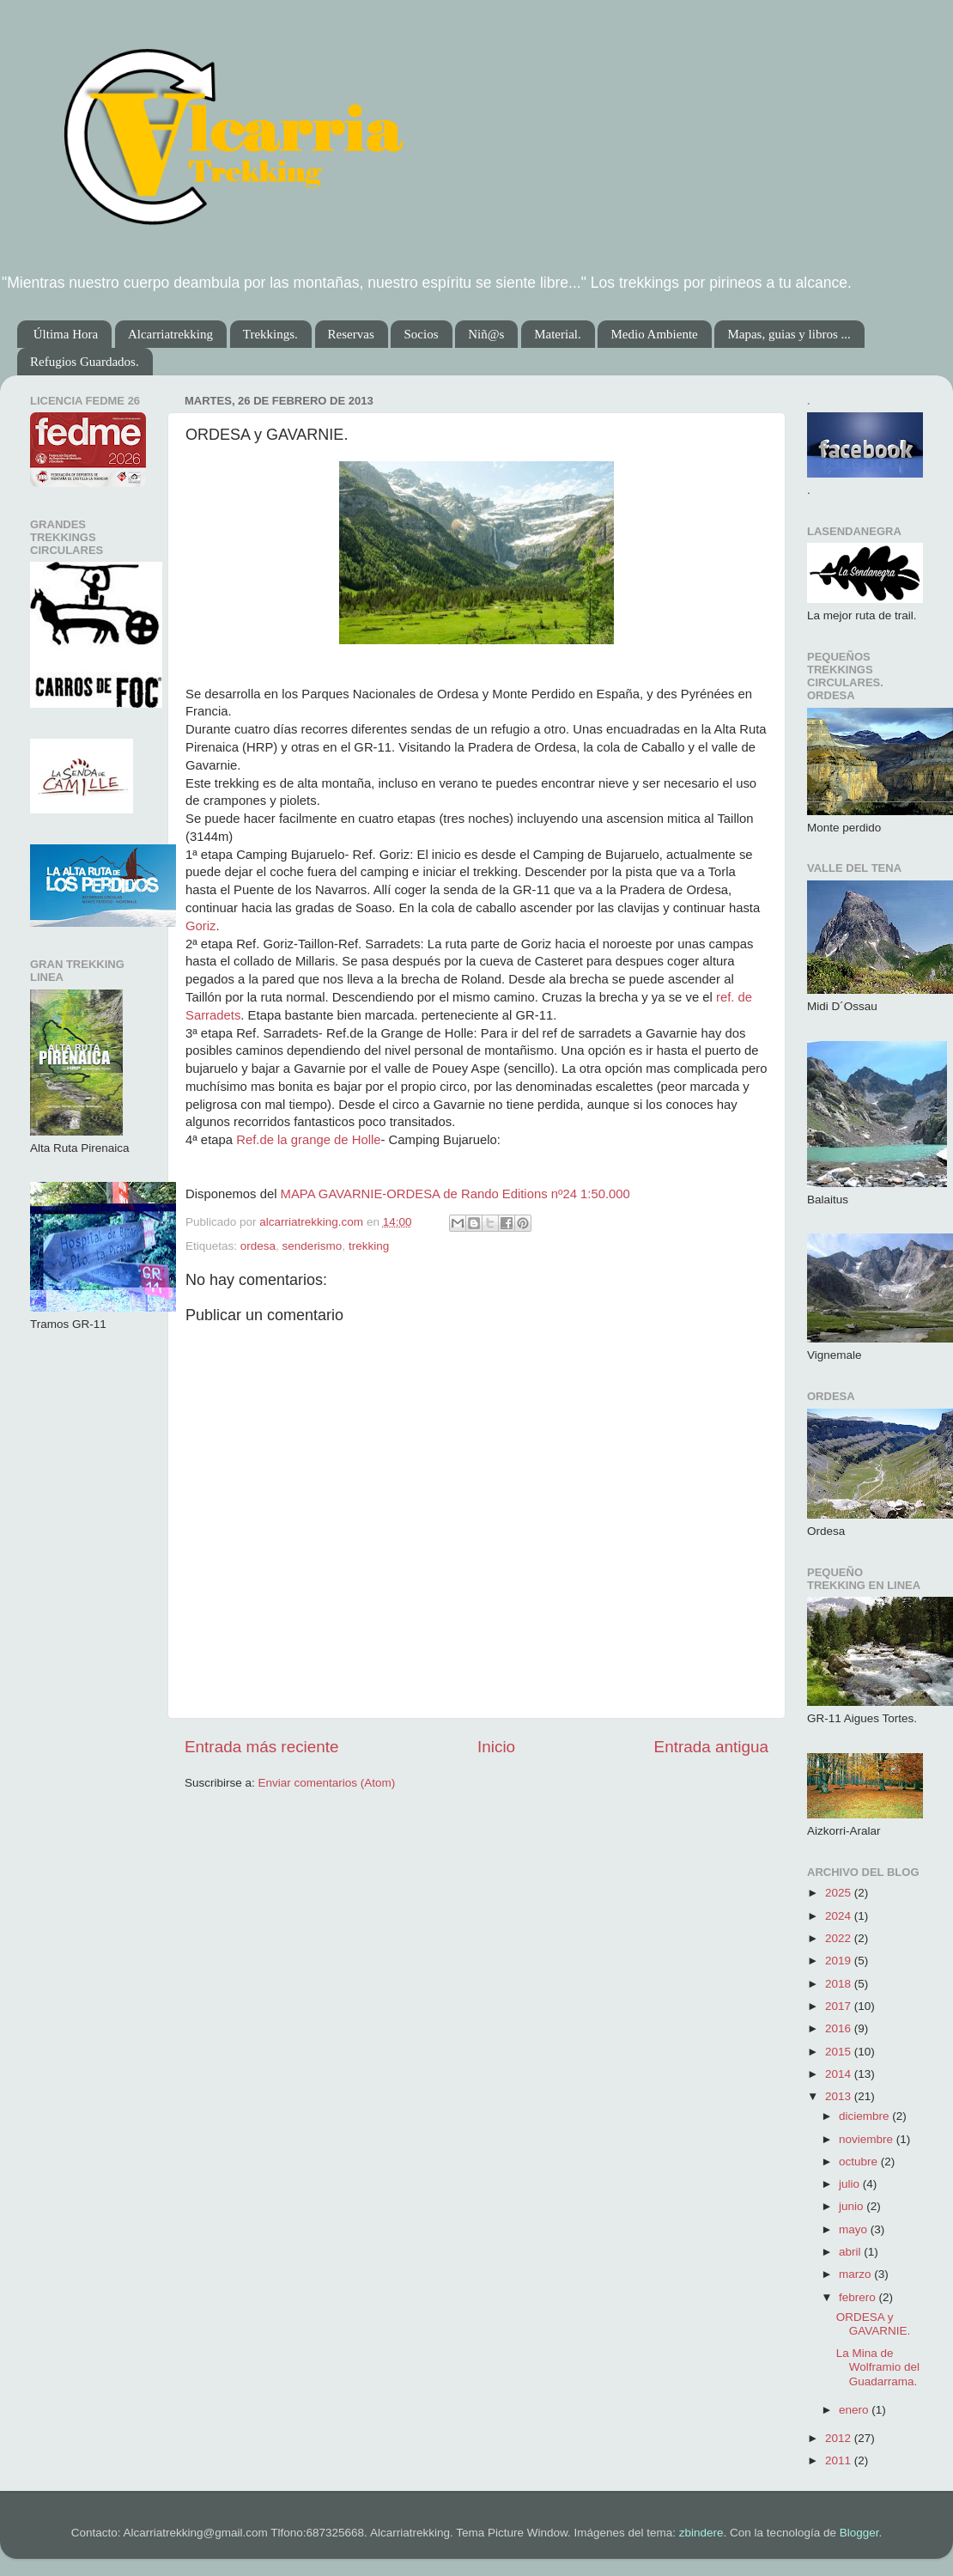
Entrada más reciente (262, 1747)
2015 (839, 2051)
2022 (839, 1938)
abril (851, 2251)
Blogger (859, 2532)
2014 (839, 2073)
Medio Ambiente (653, 334)
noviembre (867, 2139)
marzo (856, 2274)
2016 (839, 2028)
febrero (859, 2297)
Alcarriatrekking (170, 334)
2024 (839, 1915)
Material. (557, 334)
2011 (839, 2460)
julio (851, 2183)
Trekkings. (270, 334)
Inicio (496, 1747)
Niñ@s (486, 334)
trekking (369, 1245)
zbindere (701, 2532)
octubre (860, 2161)
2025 (839, 1892)
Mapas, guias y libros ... (788, 334)
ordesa (258, 1245)
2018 (839, 1983)
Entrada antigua (711, 1747)
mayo (855, 2229)
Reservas (351, 334)
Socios (421, 334)
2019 (839, 1960)
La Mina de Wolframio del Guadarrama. (878, 2367)
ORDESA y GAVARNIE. (873, 2324)
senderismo (312, 1245)
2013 (839, 2096)
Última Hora (65, 334)
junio (852, 2206)
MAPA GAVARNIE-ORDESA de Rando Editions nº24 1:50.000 (455, 1194)
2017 (839, 2006)
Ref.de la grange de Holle (308, 1140)
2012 (839, 2438)
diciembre (865, 2116)
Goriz (200, 926)
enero (855, 2409)
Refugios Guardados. (84, 361)
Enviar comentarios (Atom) (327, 1782)
